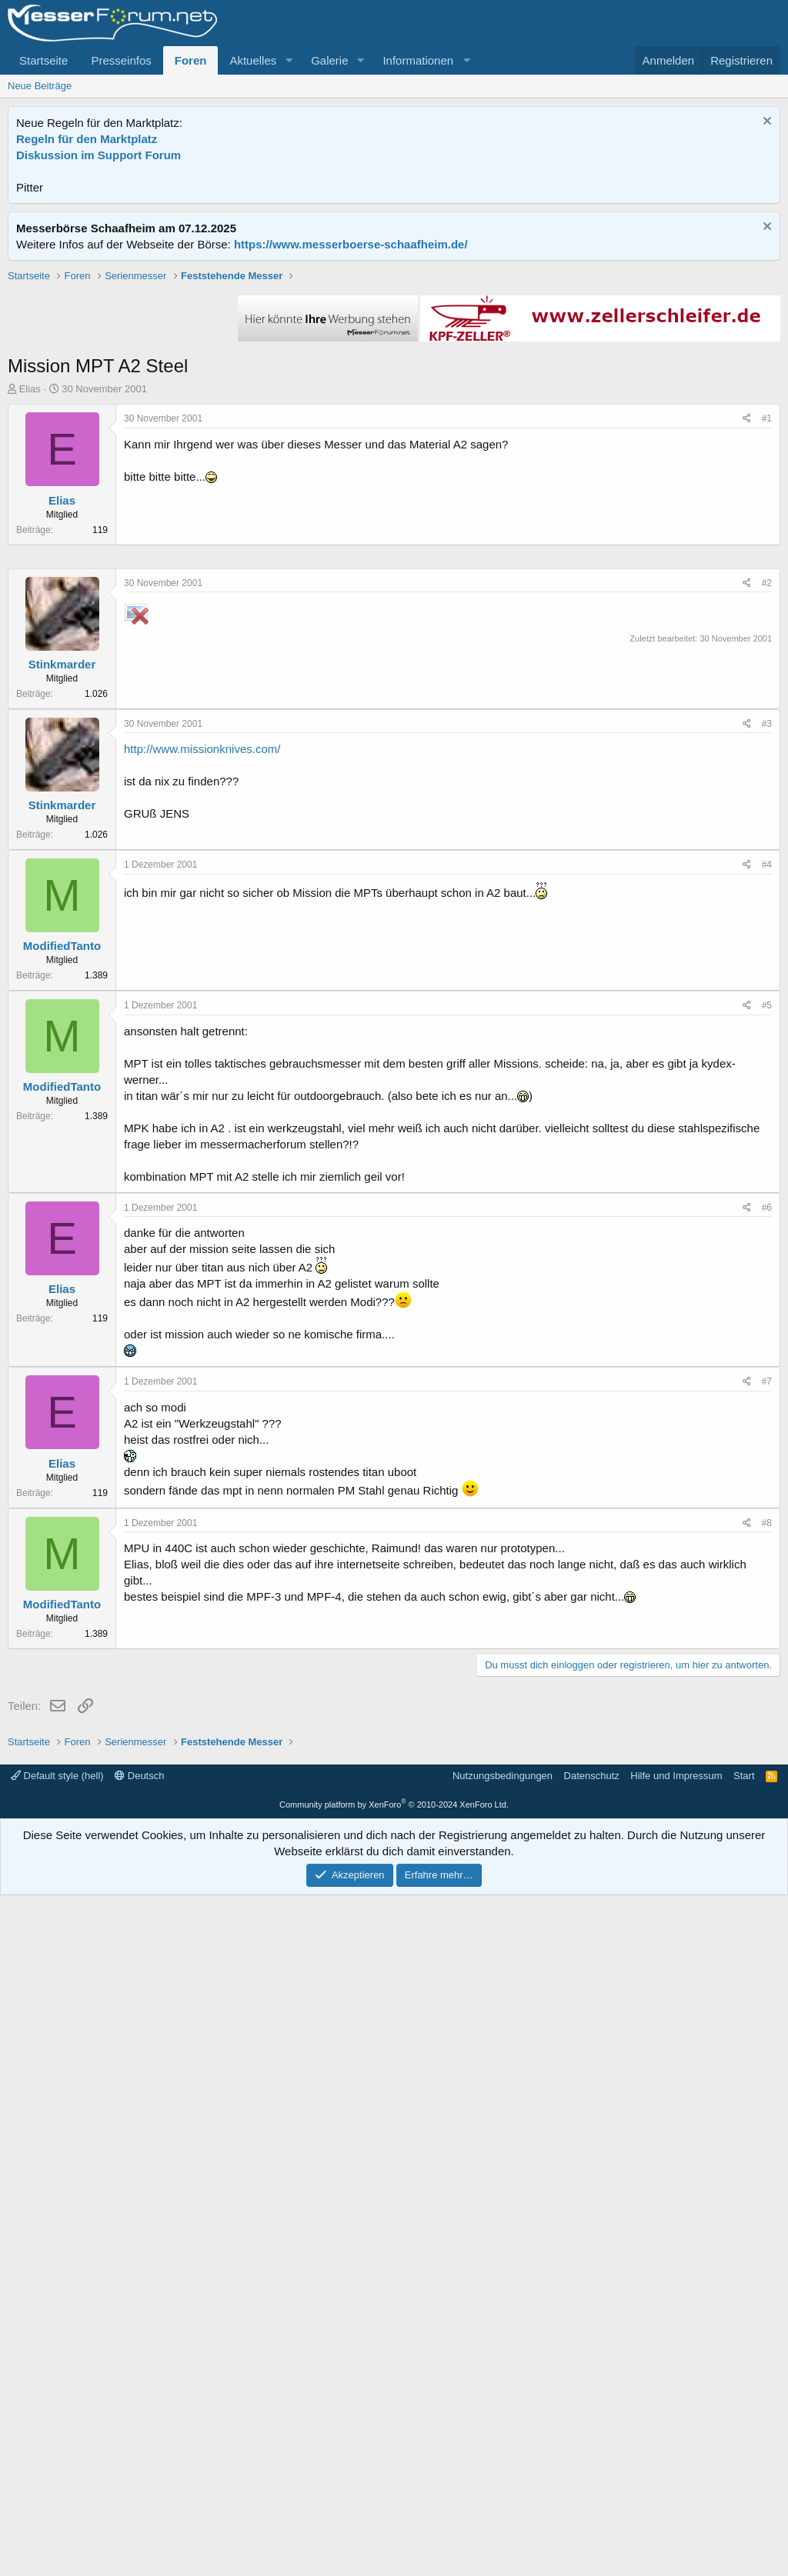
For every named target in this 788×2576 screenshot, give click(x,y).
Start (743, 2456)
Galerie (329, 60)
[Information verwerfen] (765, 123)
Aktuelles (252, 60)
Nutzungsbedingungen (502, 2456)
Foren (191, 60)
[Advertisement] (394, 376)
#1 (767, 637)
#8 (767, 1984)
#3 (767, 1185)
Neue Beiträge (40, 86)
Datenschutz (591, 2456)
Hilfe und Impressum (676, 2456)
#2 (767, 1044)
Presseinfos (121, 60)
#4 (767, 1326)
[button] (288, 60)
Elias (30, 608)
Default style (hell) (57, 2456)
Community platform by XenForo (394, 2485)
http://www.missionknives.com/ (202, 1210)
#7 (767, 1843)
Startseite (43, 60)
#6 (767, 1669)
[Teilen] (746, 638)
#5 (767, 1466)
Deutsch (139, 2456)
